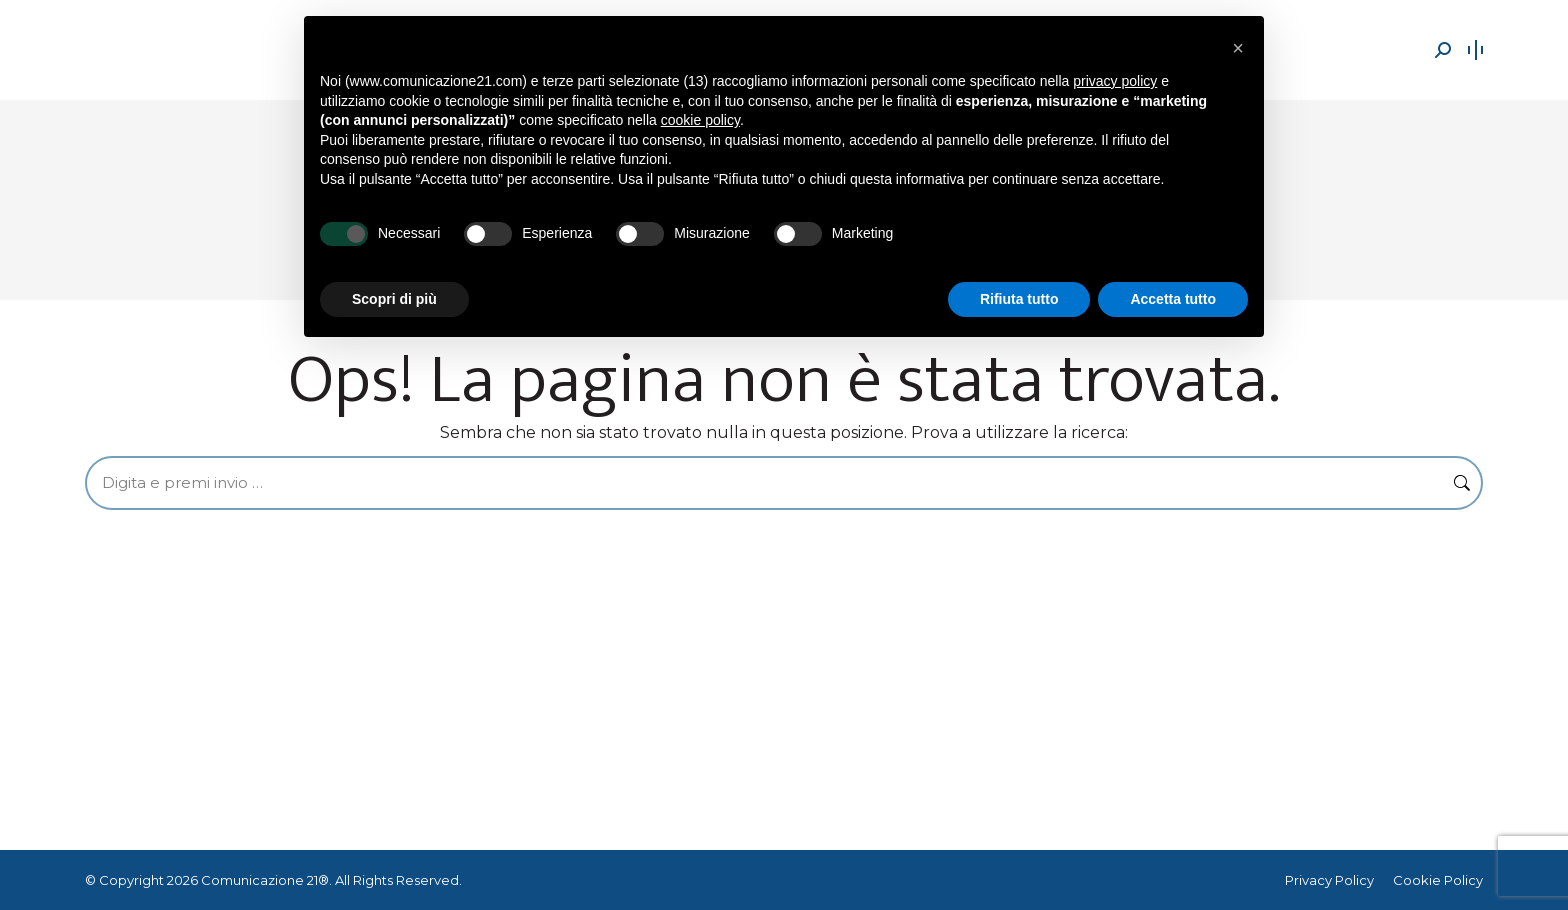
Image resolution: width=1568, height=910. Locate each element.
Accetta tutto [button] (1173, 299)
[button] (1238, 48)
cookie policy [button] (700, 120)
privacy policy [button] (1115, 81)
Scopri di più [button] (394, 299)
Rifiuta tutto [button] (1019, 299)
